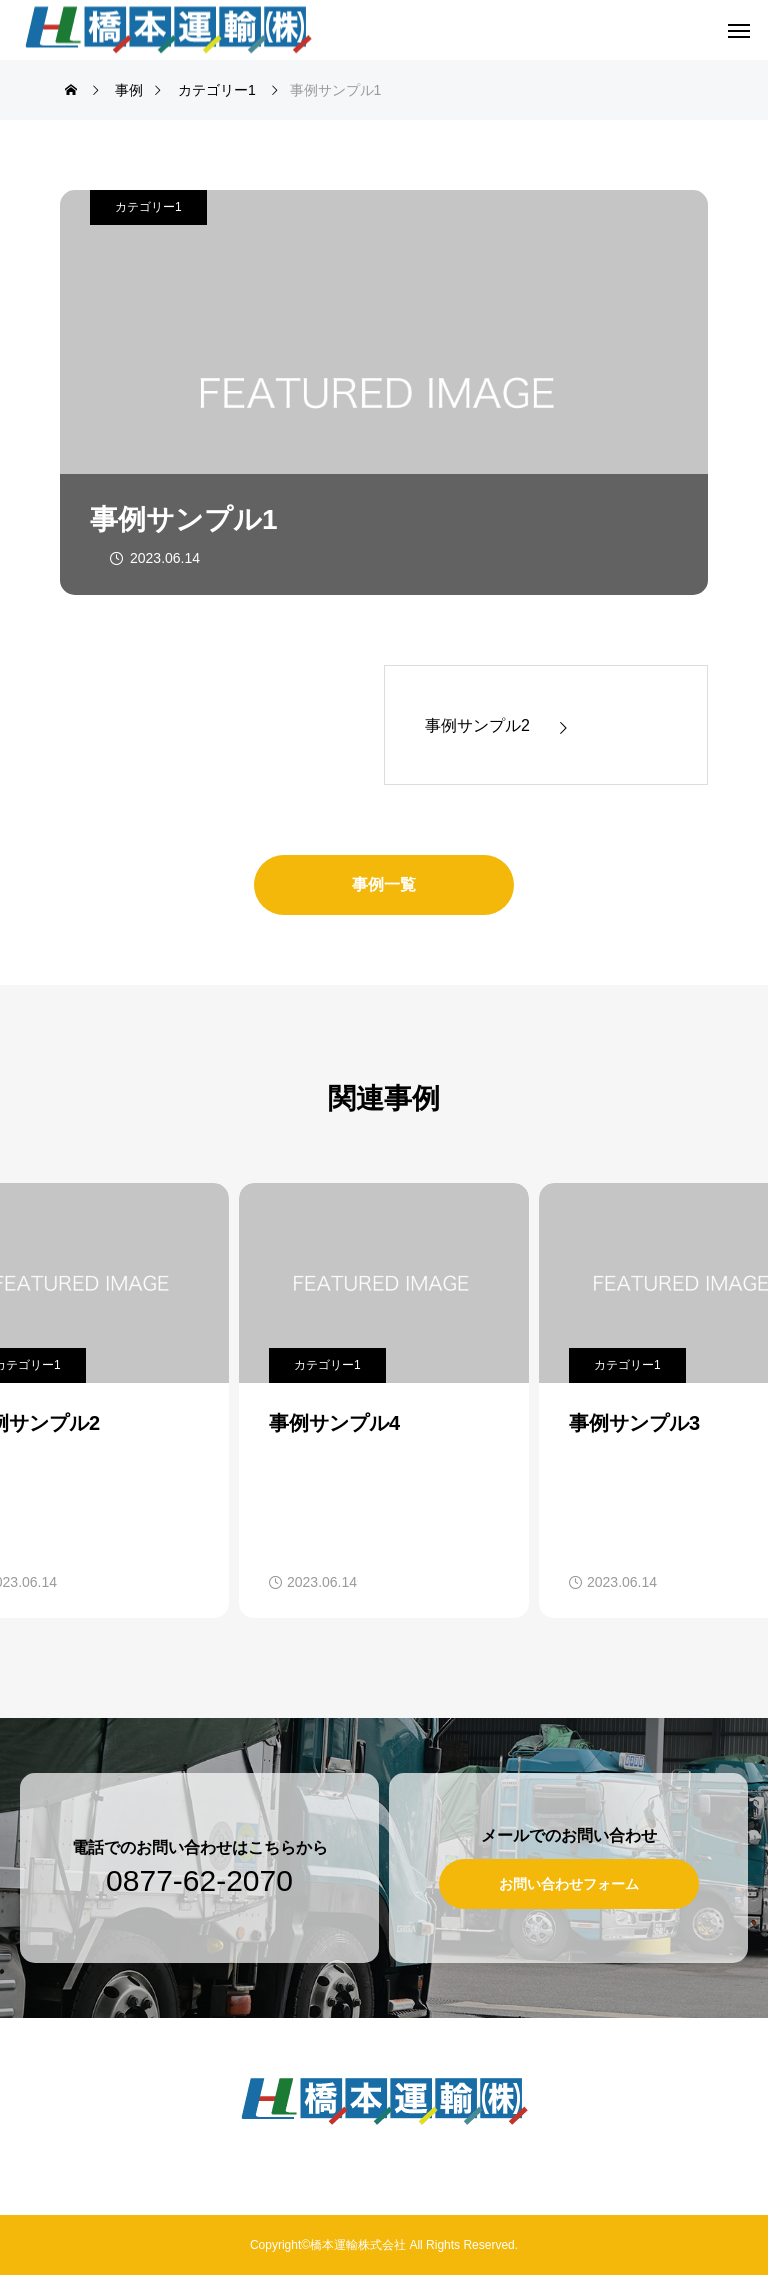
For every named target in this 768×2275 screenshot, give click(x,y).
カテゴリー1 (148, 207)
